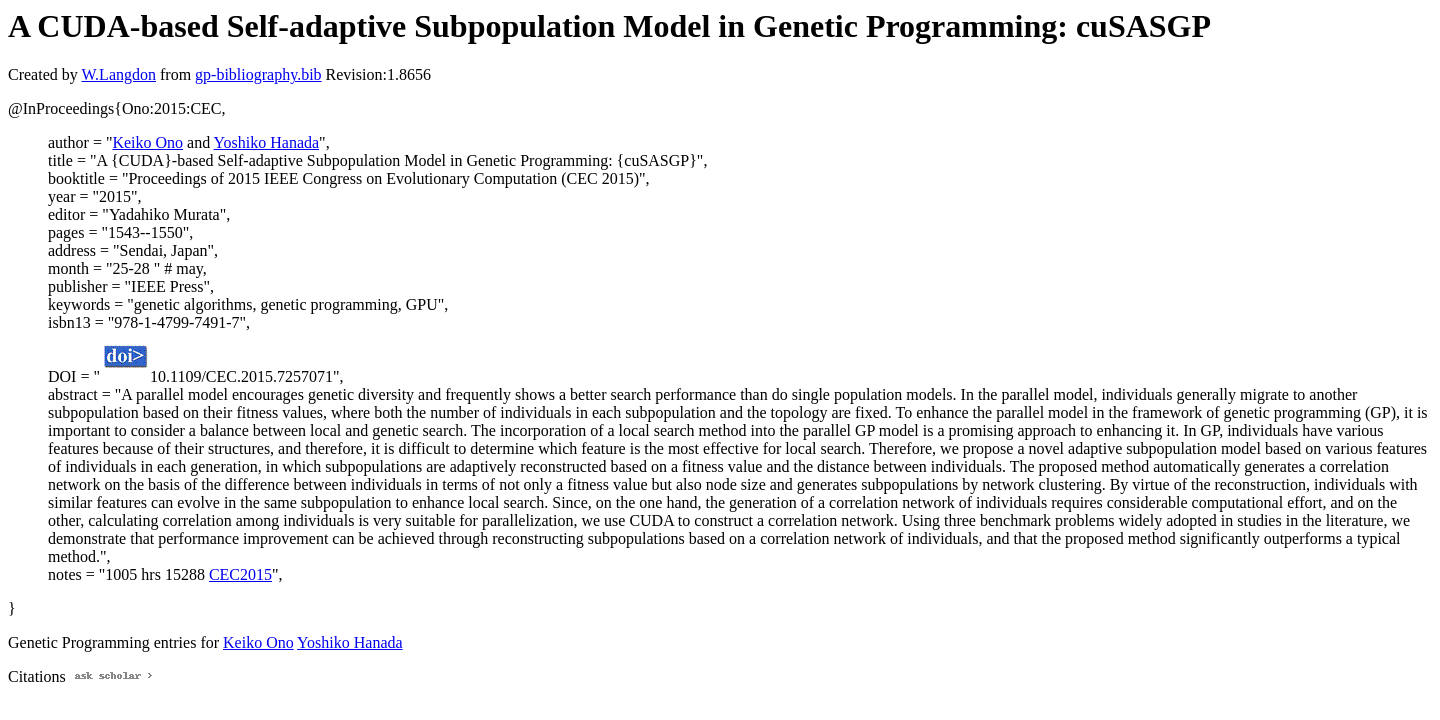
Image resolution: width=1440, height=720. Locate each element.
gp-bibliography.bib (258, 74)
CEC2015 (240, 574)
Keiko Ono (147, 142)
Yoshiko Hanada (266, 142)
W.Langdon (118, 74)
